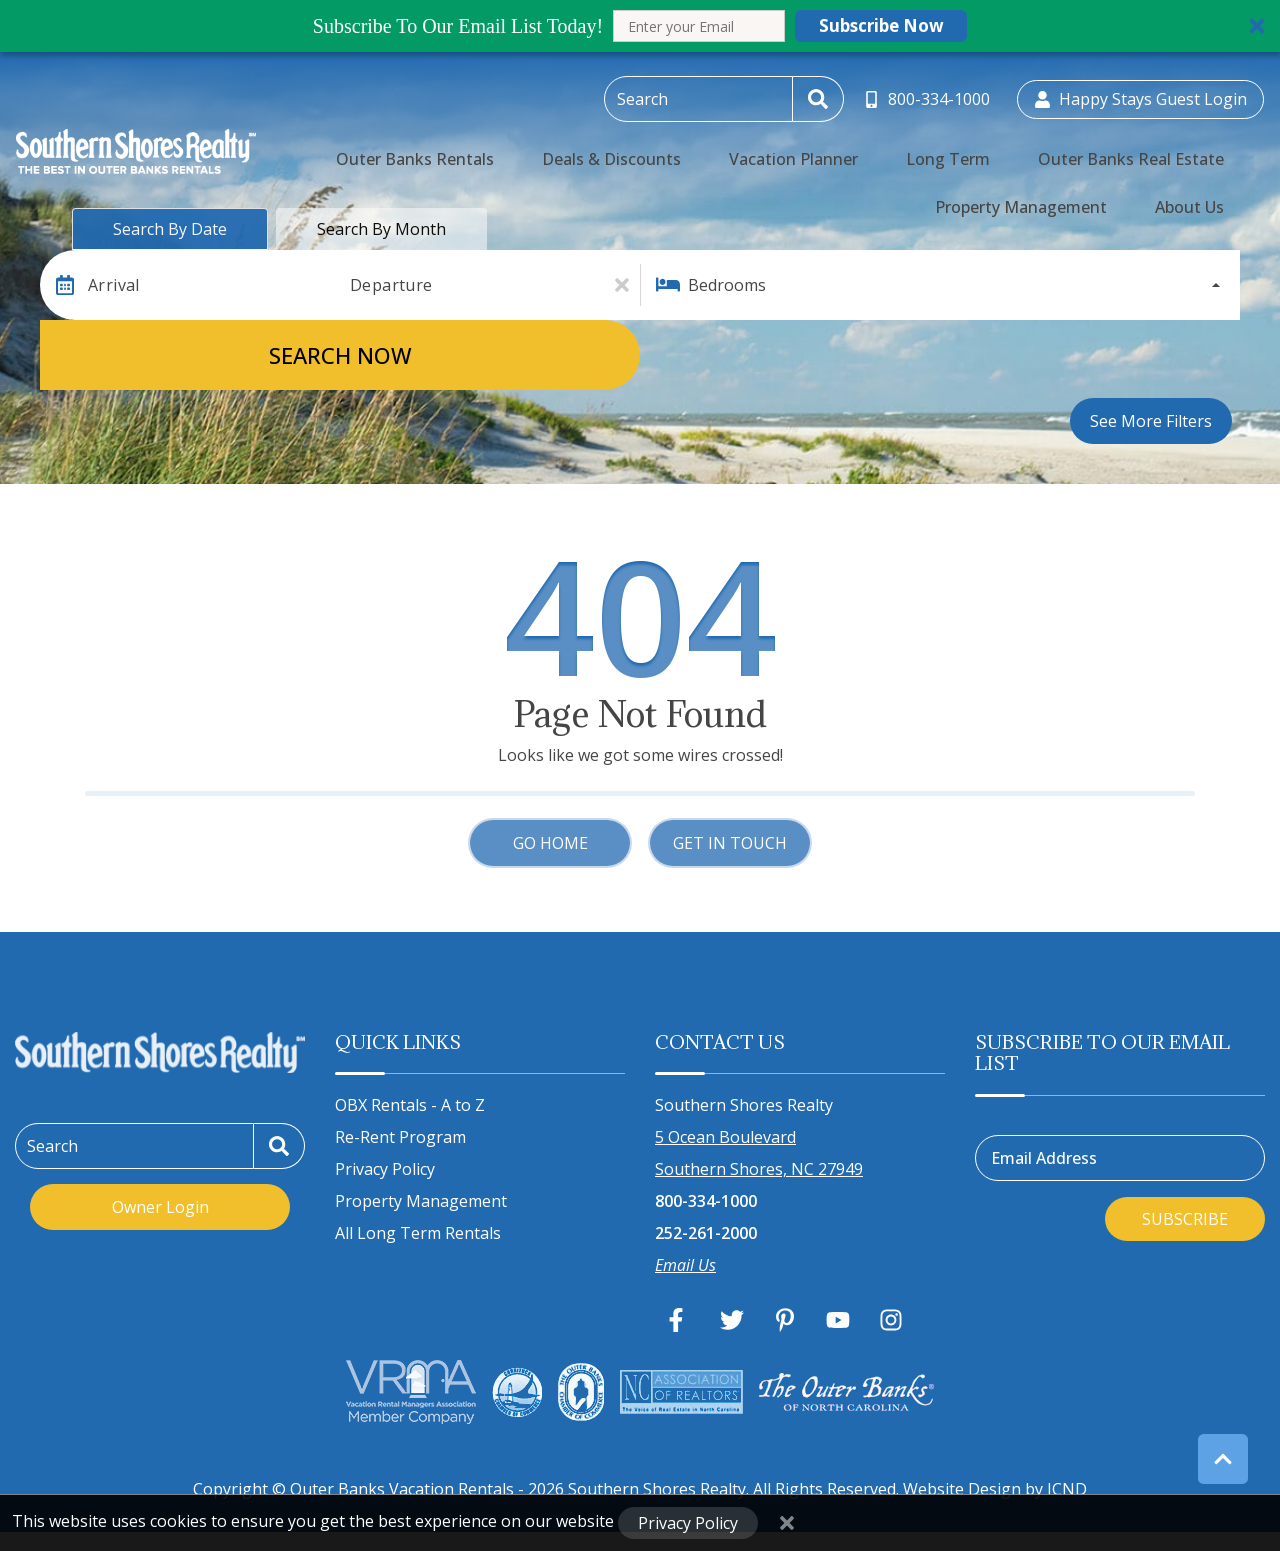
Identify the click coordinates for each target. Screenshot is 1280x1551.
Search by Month (381, 229)
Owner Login (160, 1207)
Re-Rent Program (400, 1137)
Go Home (550, 843)
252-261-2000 (706, 1233)
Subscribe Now (881, 25)
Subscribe (1185, 1219)
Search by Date (170, 229)
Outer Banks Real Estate (961, 146)
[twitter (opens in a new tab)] (732, 1320)
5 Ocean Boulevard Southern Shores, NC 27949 (759, 1153)
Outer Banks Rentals (380, 146)
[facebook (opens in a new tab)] (679, 1320)
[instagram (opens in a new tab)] (891, 1320)
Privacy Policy (385, 1169)
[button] (640, 26)
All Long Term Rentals (418, 1233)
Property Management (1154, 146)
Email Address (1044, 1158)
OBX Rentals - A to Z (410, 1105)
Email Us (685, 1265)
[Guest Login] (1140, 95)
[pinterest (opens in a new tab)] (785, 1320)
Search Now (340, 355)
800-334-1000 (706, 1201)
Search (52, 1146)
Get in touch (730, 843)
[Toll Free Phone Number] (929, 95)
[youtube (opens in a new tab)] (838, 1320)
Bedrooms (727, 285)
